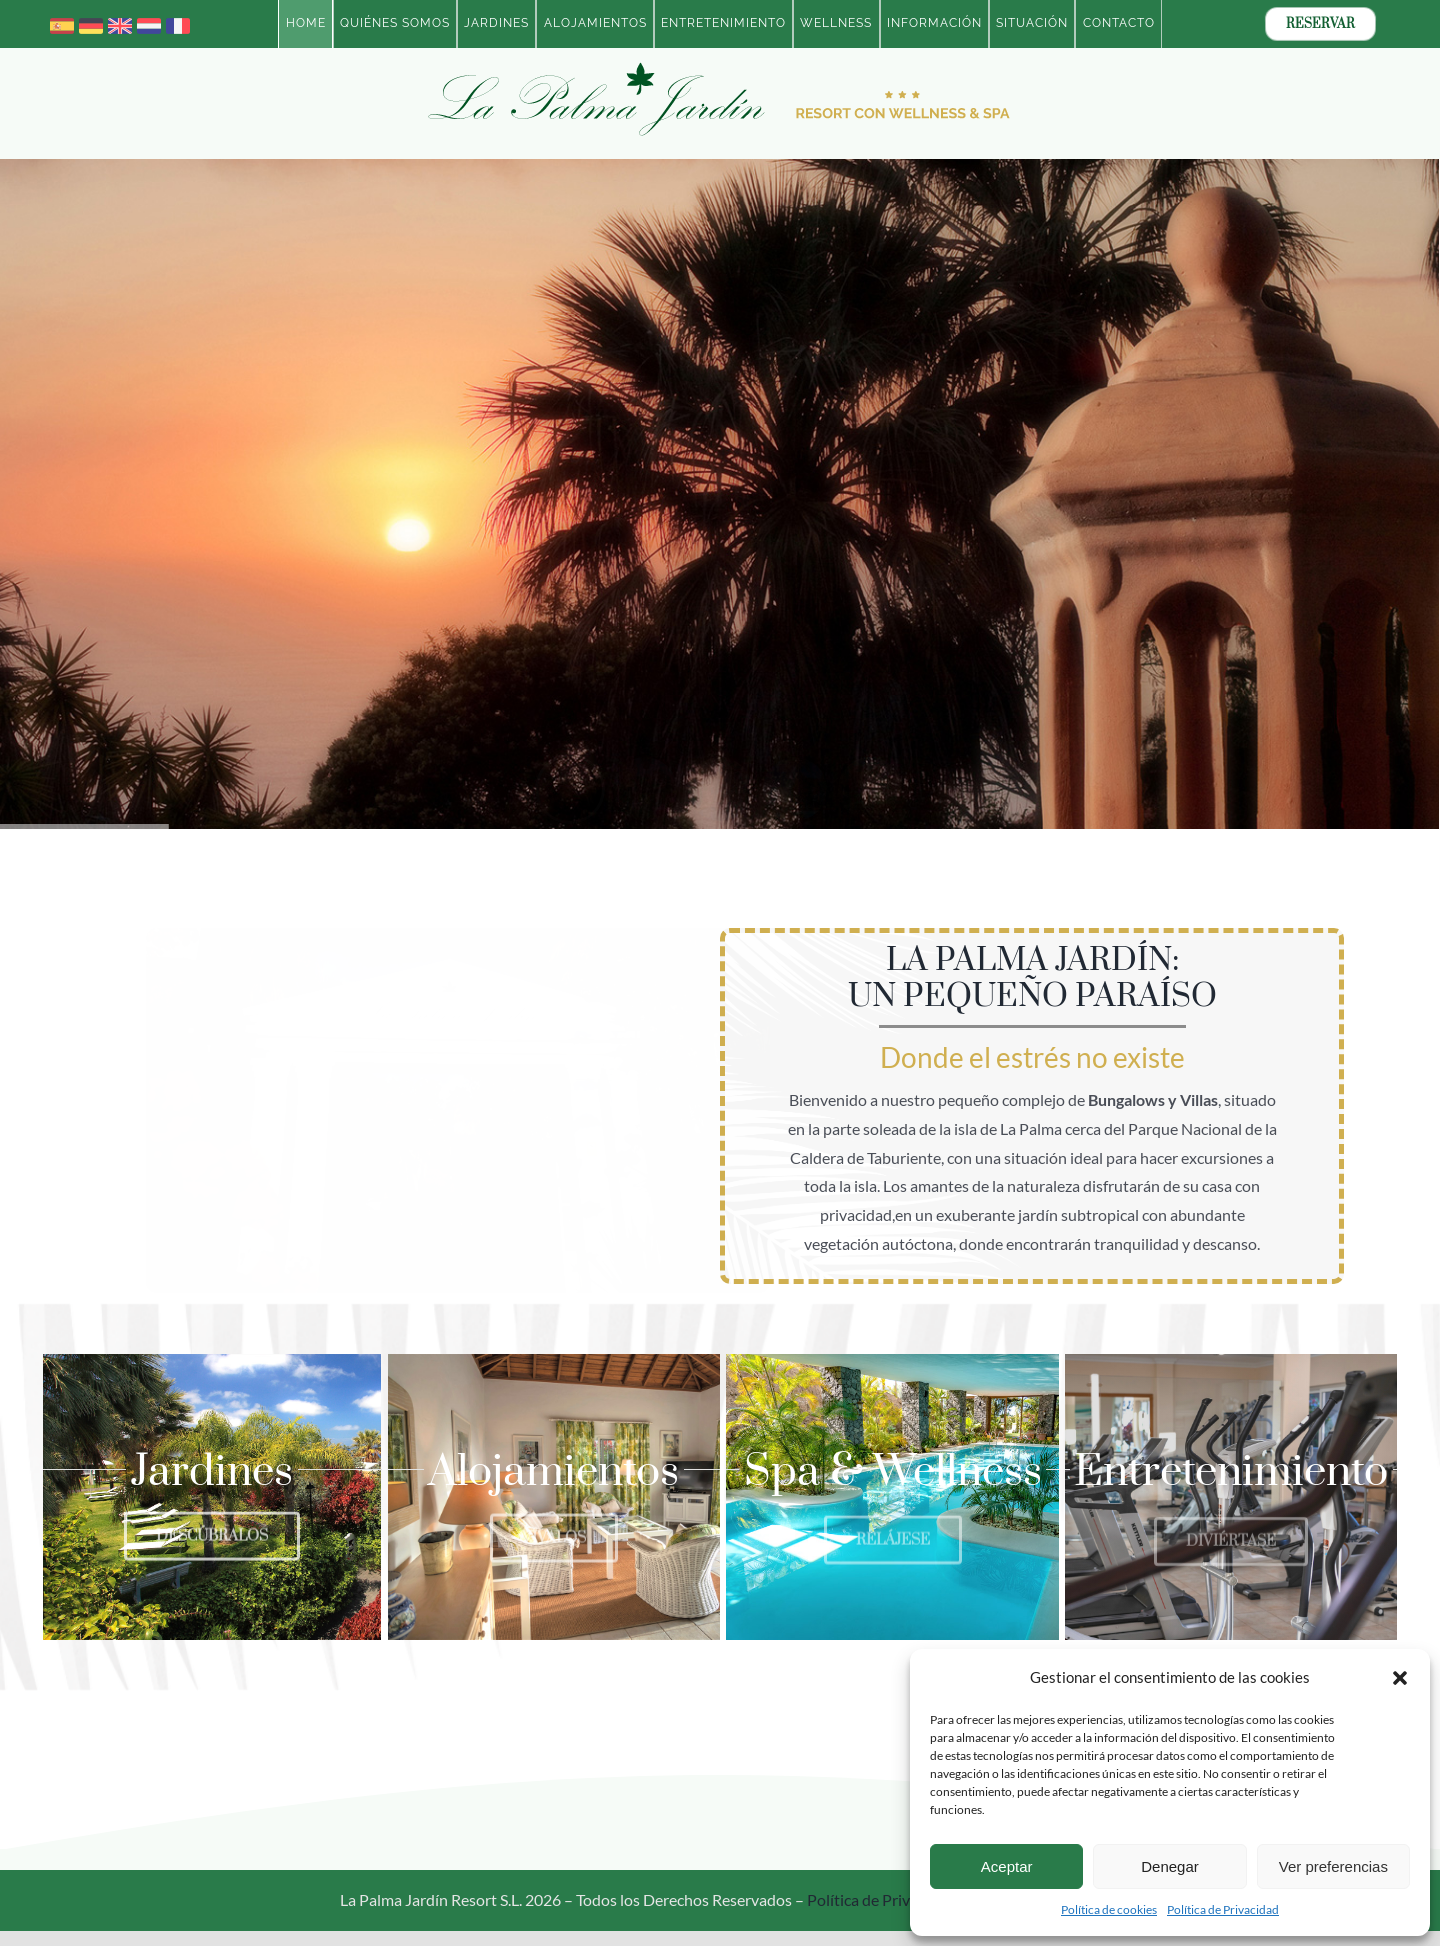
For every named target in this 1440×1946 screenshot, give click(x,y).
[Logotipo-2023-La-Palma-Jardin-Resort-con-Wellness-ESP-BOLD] (720, 65)
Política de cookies (1109, 1909)
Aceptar (1007, 1866)
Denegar (1170, 1866)
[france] (178, 21)
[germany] (91, 21)
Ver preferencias (1333, 1866)
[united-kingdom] (120, 21)
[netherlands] (149, 21)
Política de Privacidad (1223, 1909)
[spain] (62, 21)
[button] (1400, 1678)
